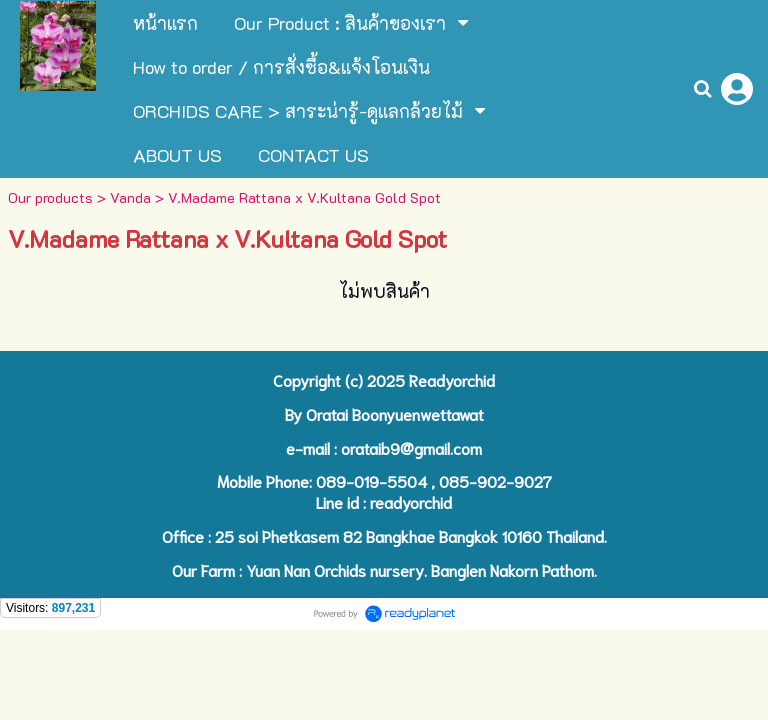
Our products (50, 197)
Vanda (130, 197)
